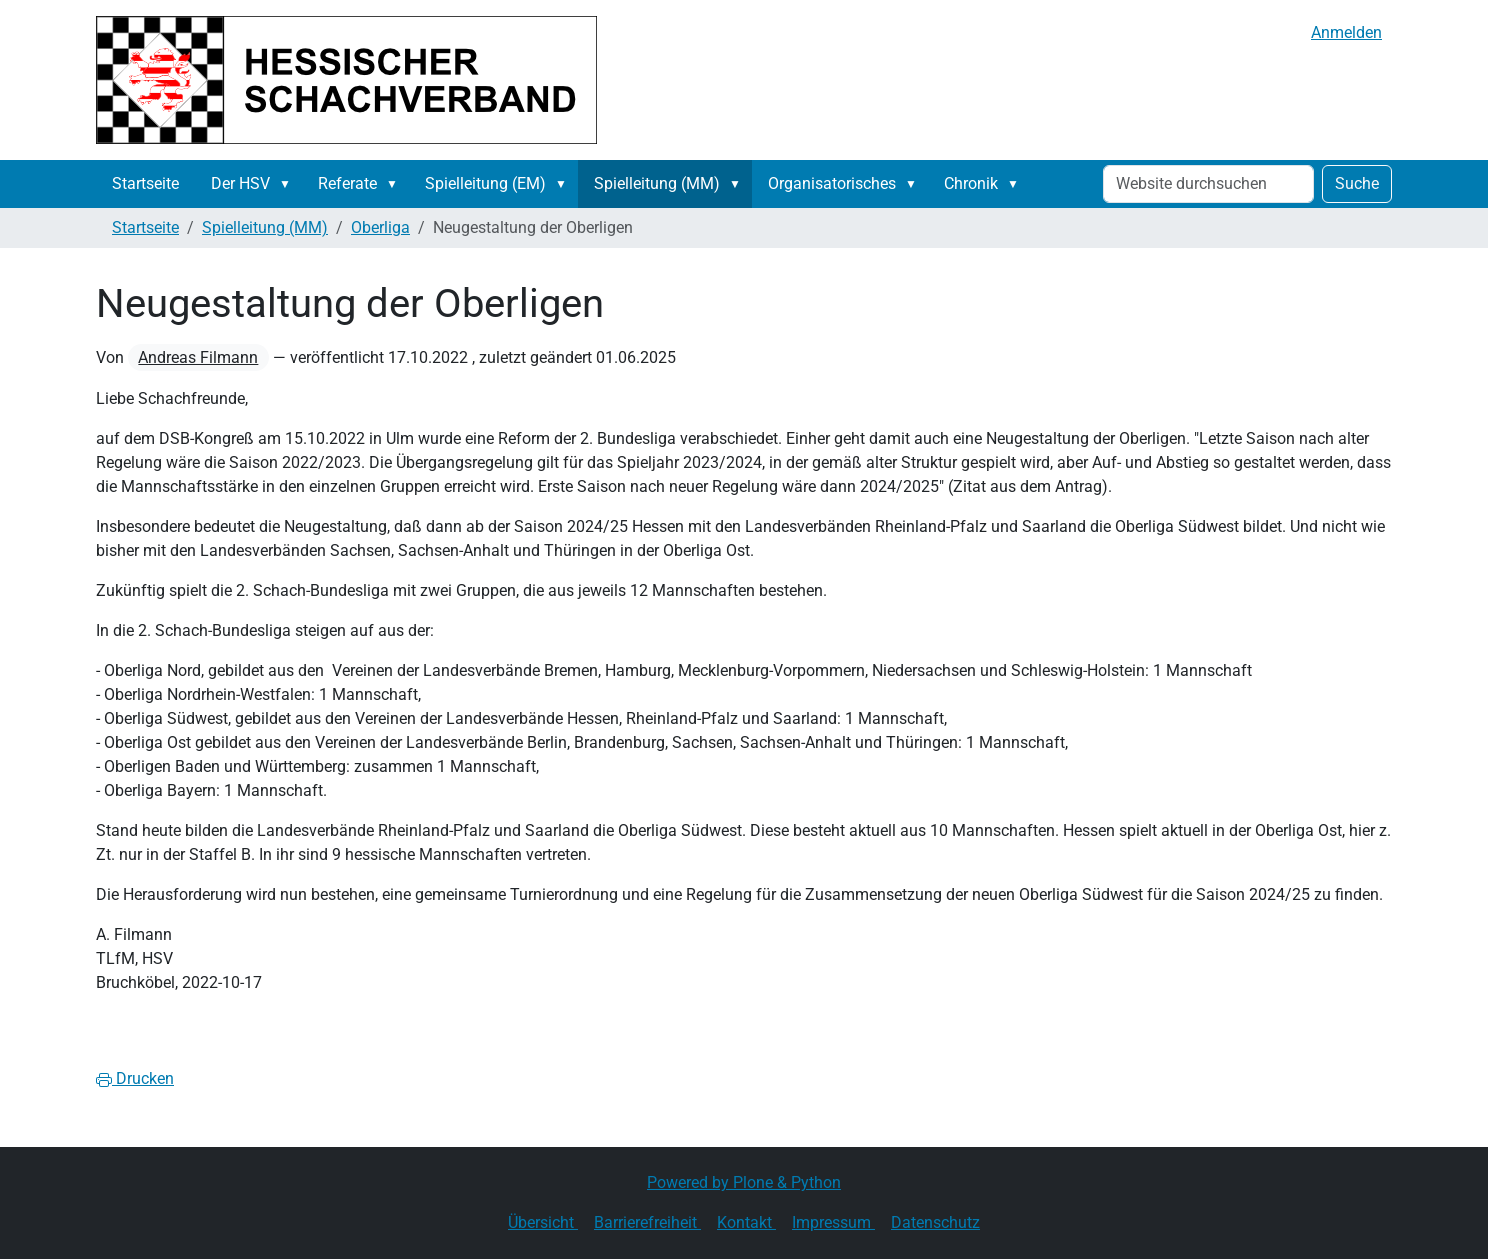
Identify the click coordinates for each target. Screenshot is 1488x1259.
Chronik (971, 183)
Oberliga (380, 227)
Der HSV (240, 183)
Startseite (145, 183)
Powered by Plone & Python (744, 1182)
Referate (347, 183)
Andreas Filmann (198, 357)
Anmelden (1346, 32)
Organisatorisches (832, 183)
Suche (1357, 183)
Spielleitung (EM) (485, 183)
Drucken (135, 1078)
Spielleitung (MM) (657, 183)
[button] (289, 184)
